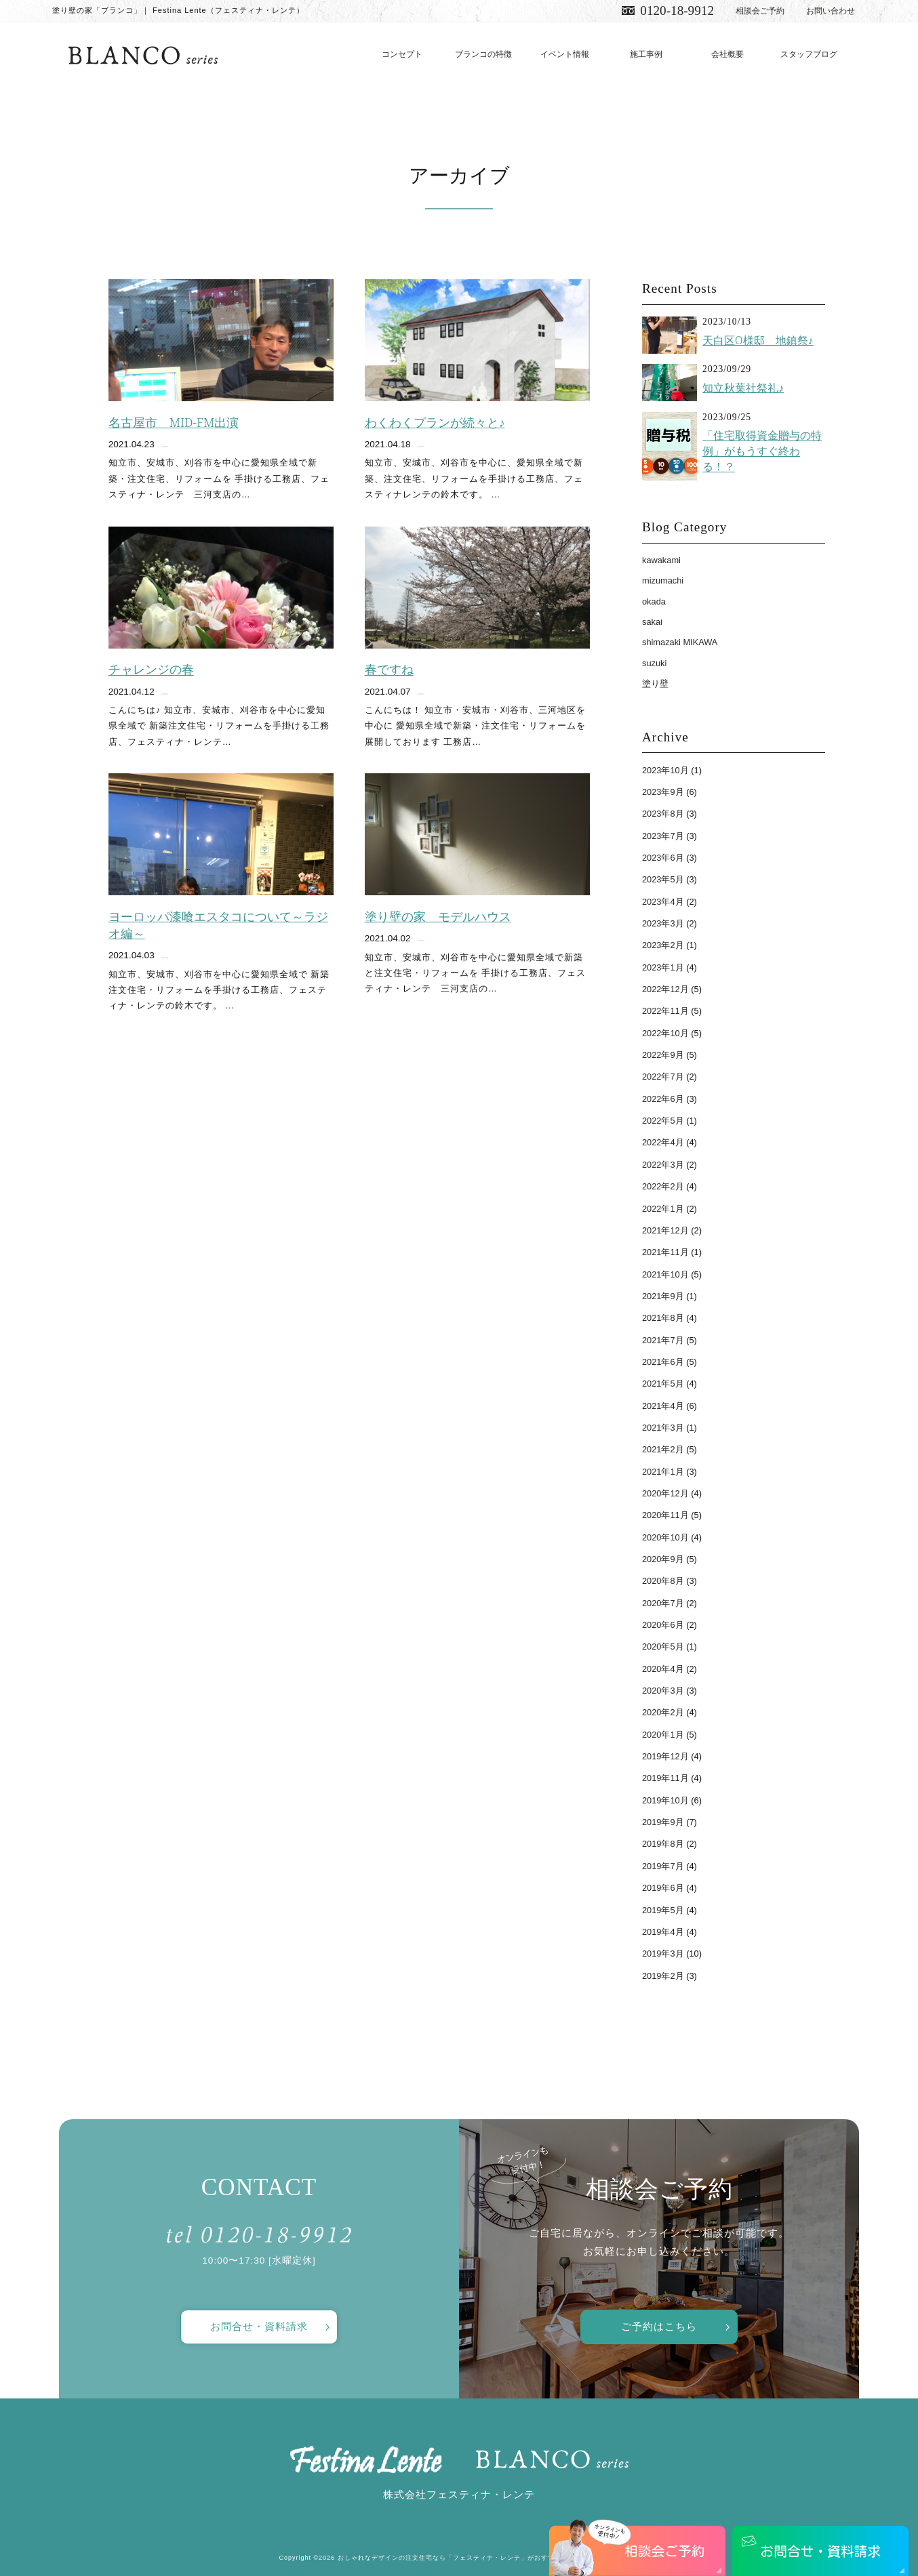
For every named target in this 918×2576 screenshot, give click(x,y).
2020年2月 (663, 1712)
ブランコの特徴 (483, 54)
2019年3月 (663, 1953)
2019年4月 (663, 1932)
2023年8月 (663, 814)
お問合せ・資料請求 (259, 2326)
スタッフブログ (808, 54)
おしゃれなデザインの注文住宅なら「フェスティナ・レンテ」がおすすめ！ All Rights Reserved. (488, 2557)
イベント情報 (564, 54)
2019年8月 (663, 1844)
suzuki (654, 663)
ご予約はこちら (659, 2326)
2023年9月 (663, 792)
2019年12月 (665, 1756)
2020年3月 (663, 1690)
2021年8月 (663, 1318)
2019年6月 (663, 1888)
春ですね (389, 669)
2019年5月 (663, 1910)
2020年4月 (663, 1669)
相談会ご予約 (760, 11)
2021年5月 (663, 1383)
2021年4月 (663, 1406)
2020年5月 (663, 1646)
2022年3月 (663, 1165)
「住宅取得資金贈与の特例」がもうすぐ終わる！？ (762, 451)
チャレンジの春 (151, 669)
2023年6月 (663, 858)
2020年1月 (663, 1735)
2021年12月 (665, 1230)
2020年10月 (665, 1537)
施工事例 (646, 54)
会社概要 (727, 54)
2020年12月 (665, 1493)
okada (654, 601)
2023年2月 (663, 945)
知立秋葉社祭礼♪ (743, 387)
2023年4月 (663, 902)
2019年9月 (663, 1822)
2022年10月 (665, 1033)
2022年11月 (665, 1011)
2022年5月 (663, 1121)
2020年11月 (665, 1515)
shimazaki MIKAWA (679, 642)
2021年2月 (663, 1449)
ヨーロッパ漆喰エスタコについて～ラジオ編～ (218, 924)
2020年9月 (663, 1559)
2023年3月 (663, 923)
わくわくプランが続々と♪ (435, 422)
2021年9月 (663, 1296)
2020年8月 (663, 1581)
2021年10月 (665, 1274)
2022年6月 (663, 1099)
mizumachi (662, 580)
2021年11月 (665, 1252)
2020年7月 (663, 1603)
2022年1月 (663, 1209)
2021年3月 (663, 1428)
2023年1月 (663, 967)
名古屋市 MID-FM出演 (173, 422)
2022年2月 (663, 1186)
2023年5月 (663, 879)
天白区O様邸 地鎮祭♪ (757, 340)
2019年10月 (665, 1800)
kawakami (661, 560)
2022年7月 (663, 1076)
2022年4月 (663, 1142)
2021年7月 (663, 1340)
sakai (652, 622)
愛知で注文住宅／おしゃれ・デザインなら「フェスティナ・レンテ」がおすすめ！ (143, 54)
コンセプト (402, 54)
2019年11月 (665, 1778)
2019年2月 (663, 1976)
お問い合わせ (830, 11)
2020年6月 (663, 1625)
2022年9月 (663, 1055)
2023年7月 (663, 836)
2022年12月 (665, 989)
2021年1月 (663, 1472)
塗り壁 (655, 683)
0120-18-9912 (677, 10)
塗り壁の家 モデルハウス (438, 916)
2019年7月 (663, 1866)
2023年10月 (665, 770)
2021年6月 (663, 1362)
